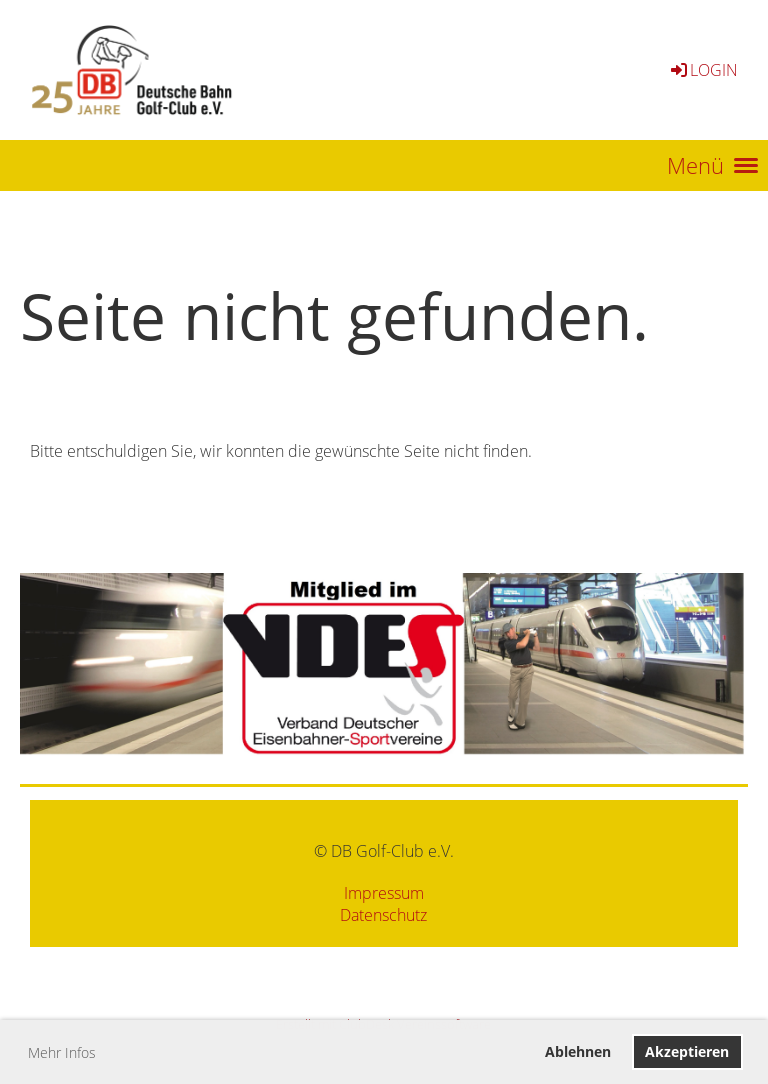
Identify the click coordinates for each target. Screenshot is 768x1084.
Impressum (384, 893)
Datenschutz (383, 915)
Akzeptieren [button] (687, 1051)
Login (703, 70)
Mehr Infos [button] (62, 1052)
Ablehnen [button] (578, 1051)
